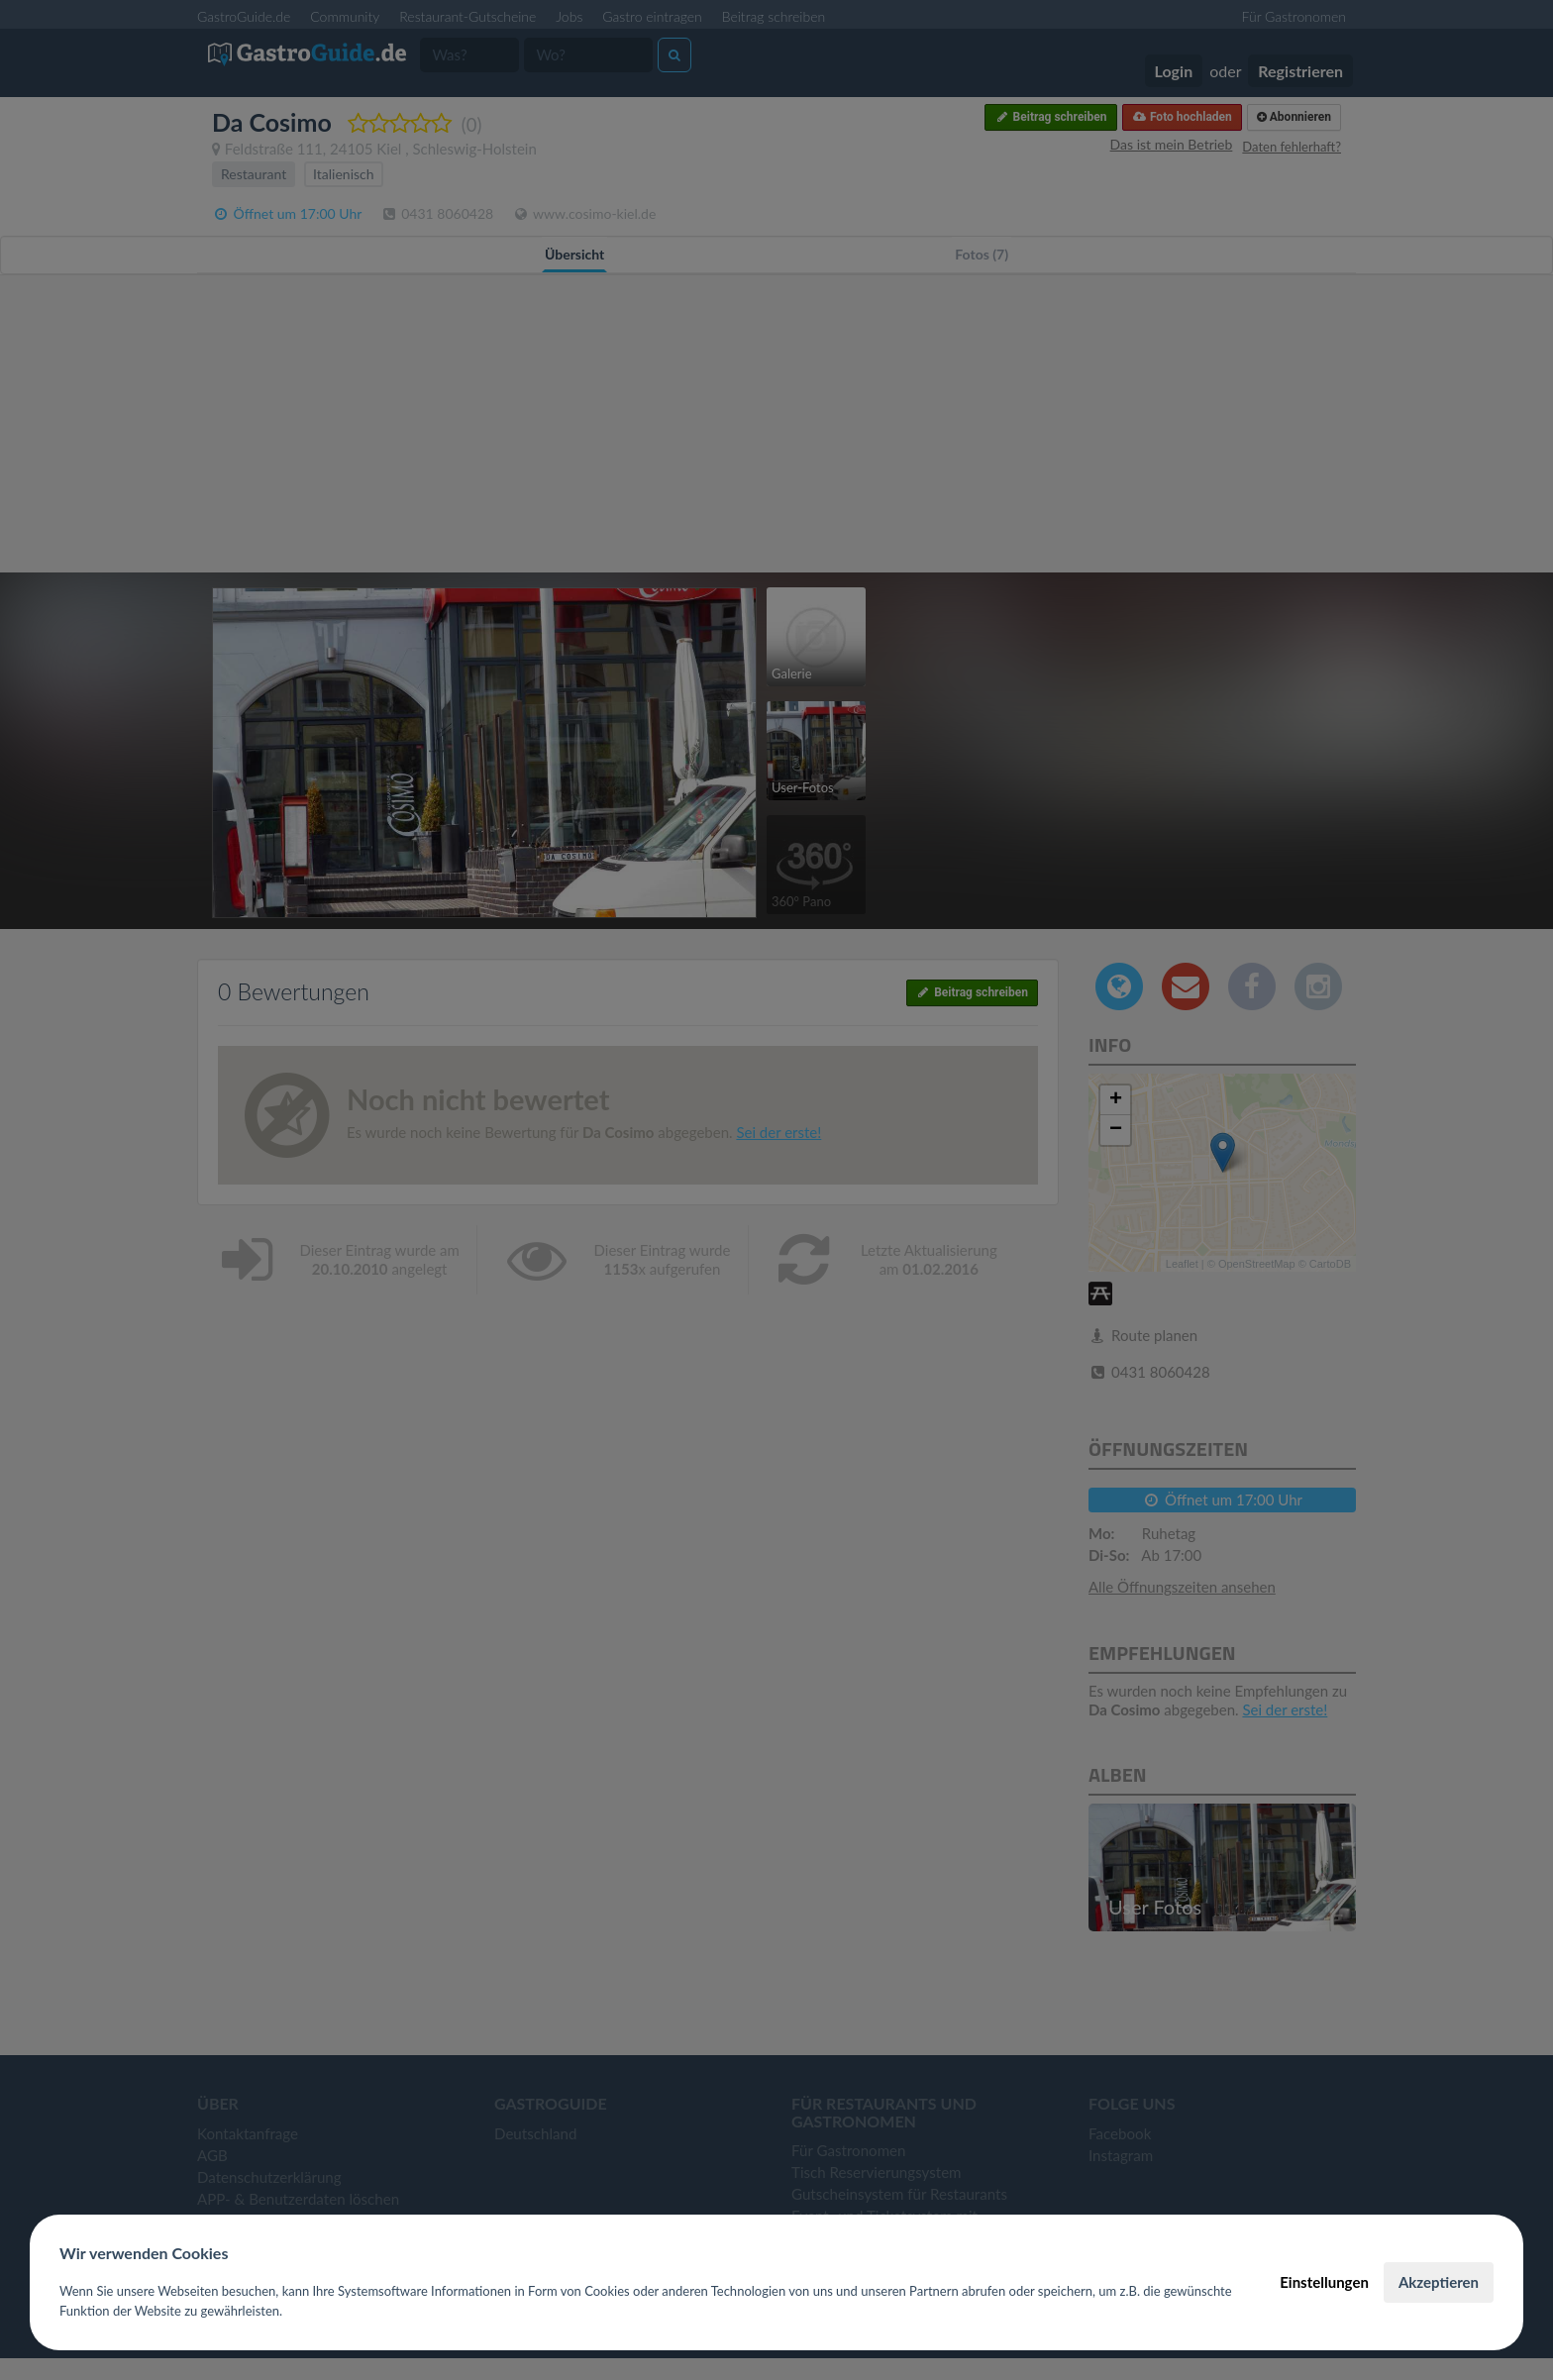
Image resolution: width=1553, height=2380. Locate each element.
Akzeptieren (1438, 2282)
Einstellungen (1324, 2282)
